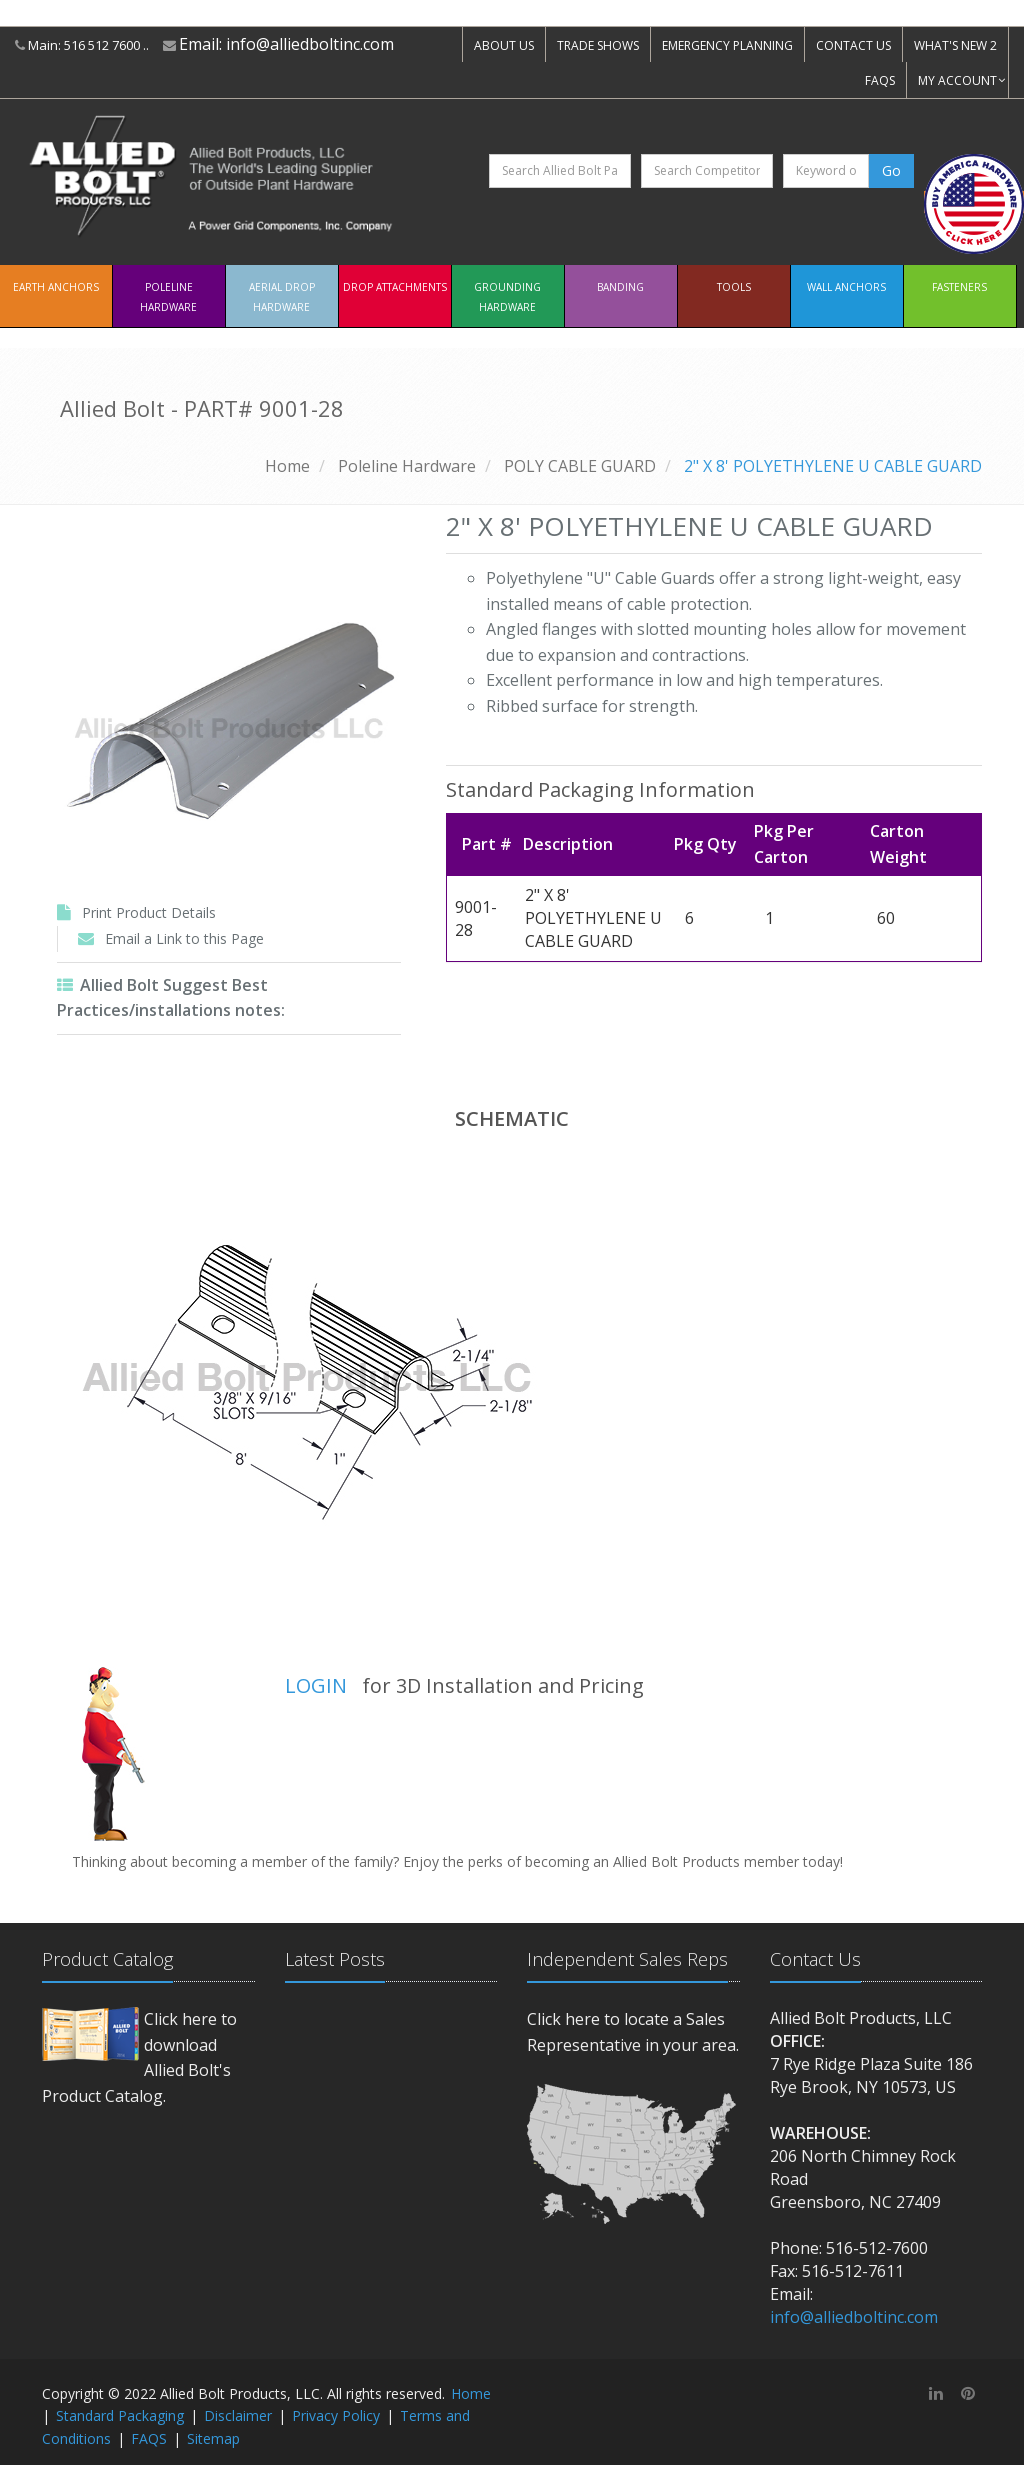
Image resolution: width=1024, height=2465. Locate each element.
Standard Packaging (120, 2415)
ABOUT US (504, 45)
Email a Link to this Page (184, 938)
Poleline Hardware (168, 297)
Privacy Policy (336, 2415)
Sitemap (213, 2438)
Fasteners (959, 287)
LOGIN (316, 1685)
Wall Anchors (846, 287)
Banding (620, 287)
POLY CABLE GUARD (580, 466)
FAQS (880, 80)
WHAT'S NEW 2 (955, 45)
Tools (734, 287)
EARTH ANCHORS (56, 287)
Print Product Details (149, 912)
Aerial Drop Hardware (282, 297)
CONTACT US (853, 45)
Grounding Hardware (507, 297)
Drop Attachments (395, 287)
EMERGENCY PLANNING (727, 45)
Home (287, 466)
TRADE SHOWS (598, 45)
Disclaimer (238, 2415)
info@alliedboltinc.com (310, 44)
